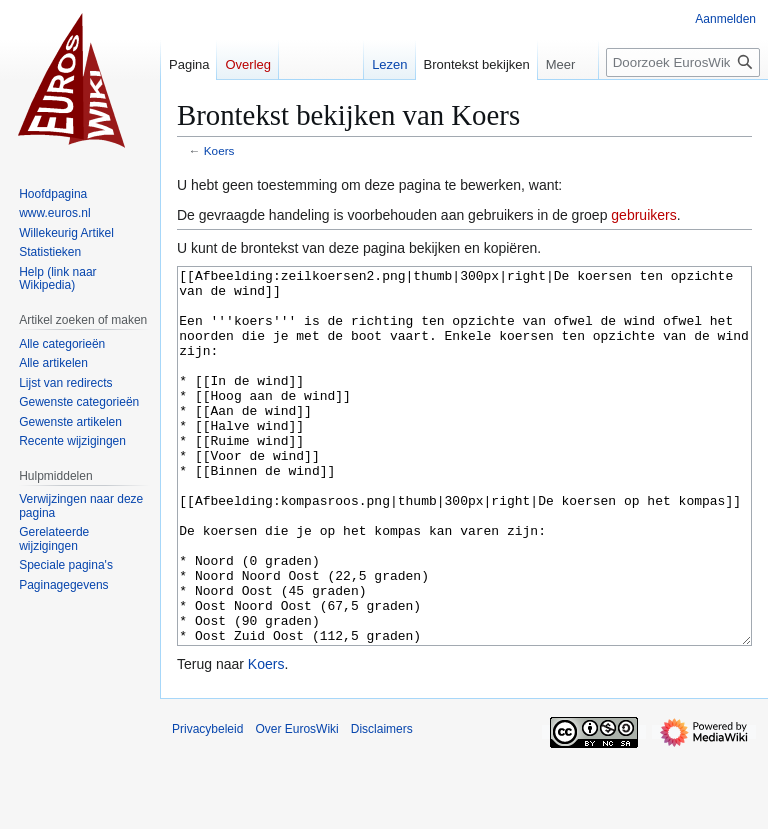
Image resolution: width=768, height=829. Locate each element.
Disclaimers (382, 804)
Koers (219, 150)
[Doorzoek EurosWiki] (683, 62)
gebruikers (643, 215)
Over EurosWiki (296, 804)
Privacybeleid (207, 804)
